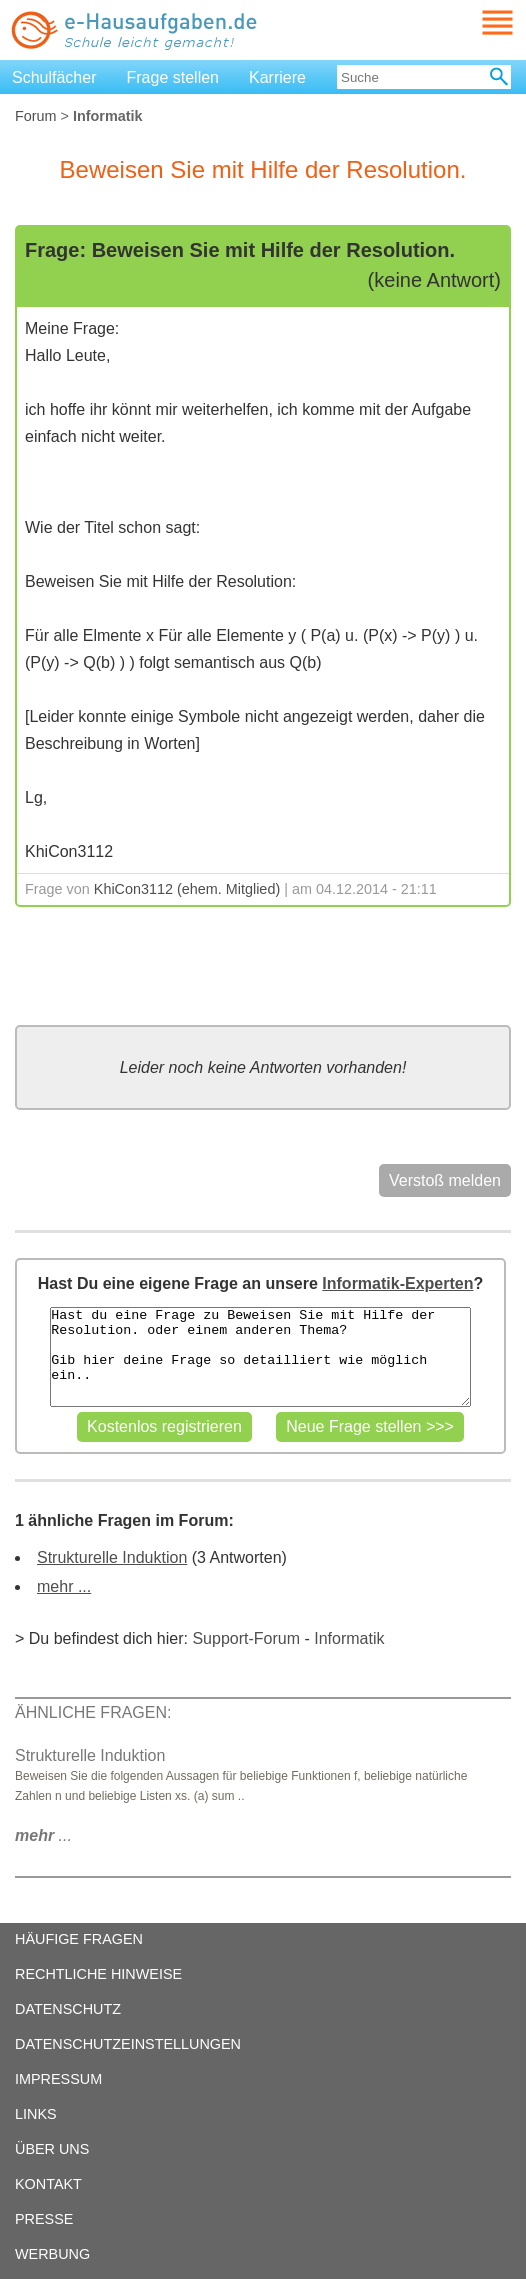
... (43, 1835)
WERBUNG (52, 2254)
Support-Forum (246, 1638)
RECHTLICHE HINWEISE (98, 1974)
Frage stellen (173, 77)
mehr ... (64, 1586)
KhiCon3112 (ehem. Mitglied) (187, 889)
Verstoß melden (445, 1180)
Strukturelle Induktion (112, 1557)
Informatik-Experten (397, 1283)
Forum (36, 116)
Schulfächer (54, 77)
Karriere (277, 77)
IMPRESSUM (58, 2079)
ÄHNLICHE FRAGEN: (93, 1712)
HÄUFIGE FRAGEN (79, 1939)
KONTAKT (48, 2184)
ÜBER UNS (52, 2149)
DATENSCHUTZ (68, 2009)
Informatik (349, 1638)
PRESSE (44, 2219)
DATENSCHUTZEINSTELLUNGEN (128, 2044)
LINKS (36, 2114)
